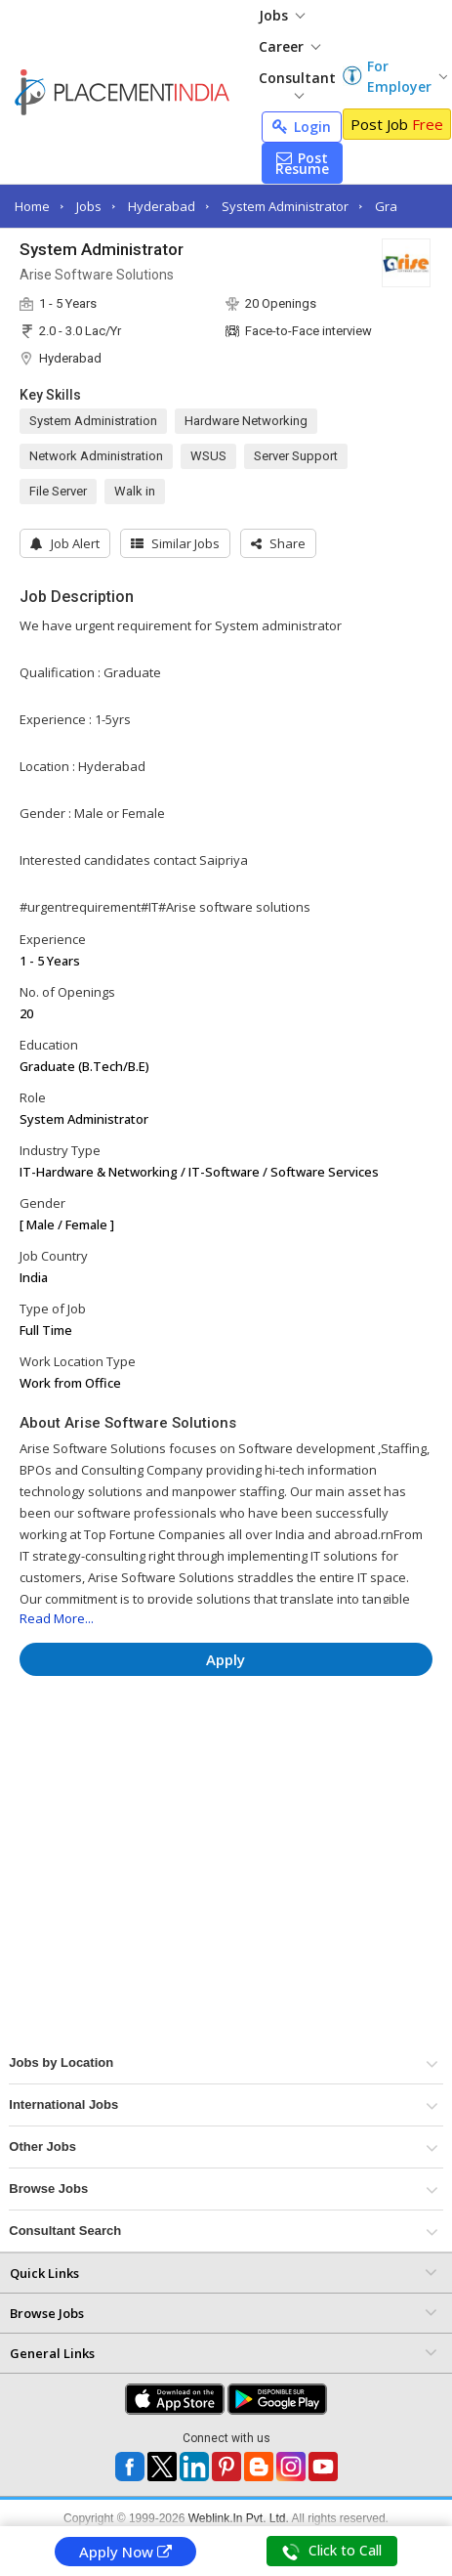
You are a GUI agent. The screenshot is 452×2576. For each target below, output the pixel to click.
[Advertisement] (184, 1749)
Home (32, 206)
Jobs (282, 15)
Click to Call (332, 2550)
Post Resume (302, 163)
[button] (278, 543)
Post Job (396, 124)
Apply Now (125, 2551)
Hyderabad (161, 206)
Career (289, 46)
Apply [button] (225, 1659)
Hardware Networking (246, 420)
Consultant (297, 83)
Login (301, 126)
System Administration (93, 420)
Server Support (296, 456)
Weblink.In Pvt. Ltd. (238, 2518)
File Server (58, 491)
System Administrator (285, 206)
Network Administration (96, 456)
